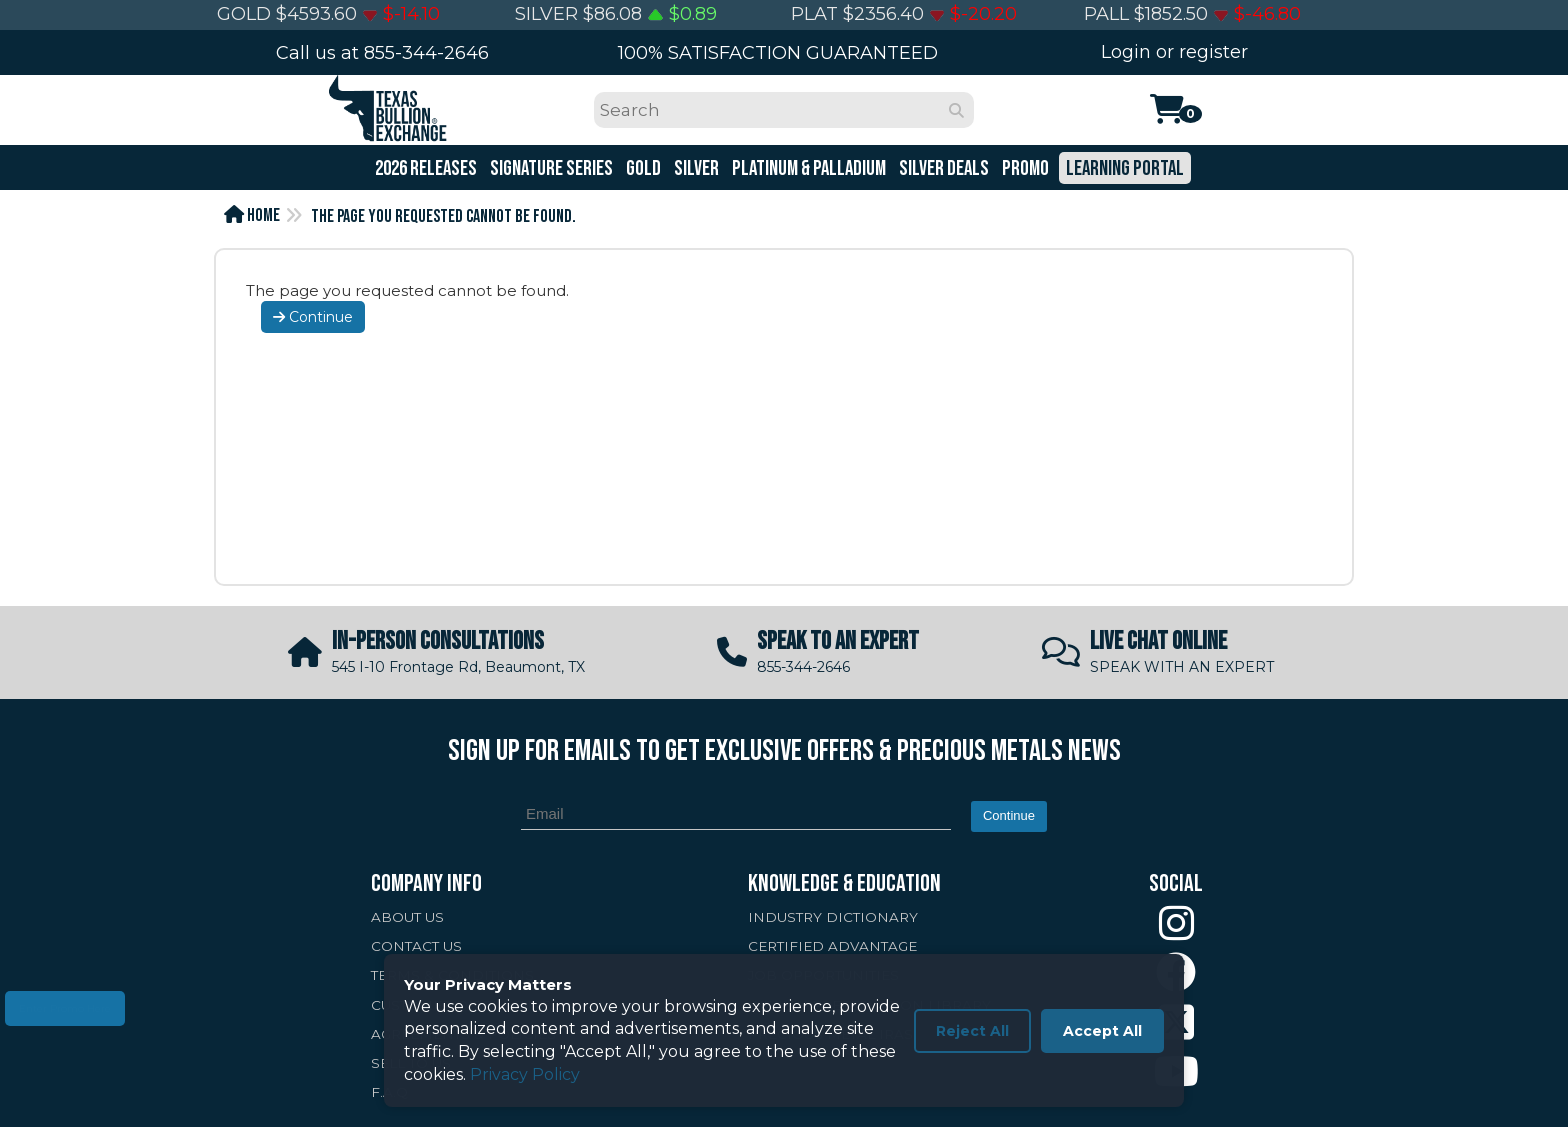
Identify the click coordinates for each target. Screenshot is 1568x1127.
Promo (1024, 168)
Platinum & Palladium (807, 168)
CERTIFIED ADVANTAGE (832, 946)
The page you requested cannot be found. (443, 216)
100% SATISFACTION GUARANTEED (778, 53)
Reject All (972, 1031)
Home (252, 215)
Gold (642, 168)
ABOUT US (407, 917)
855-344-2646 (426, 53)
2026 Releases (424, 168)
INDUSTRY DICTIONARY (833, 917)
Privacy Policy (525, 1074)
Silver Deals (942, 168)
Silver (695, 168)
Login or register (1174, 52)
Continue (313, 317)
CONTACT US (416, 946)
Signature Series (550, 168)
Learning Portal (1123, 168)
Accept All (1102, 1031)
